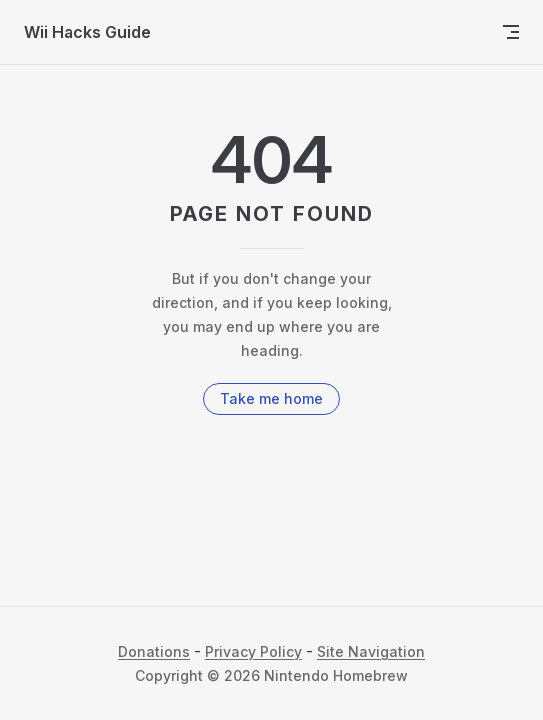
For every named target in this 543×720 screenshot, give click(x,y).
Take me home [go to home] (271, 398)
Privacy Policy (253, 651)
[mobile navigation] (511, 32)
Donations (154, 651)
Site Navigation (371, 651)
